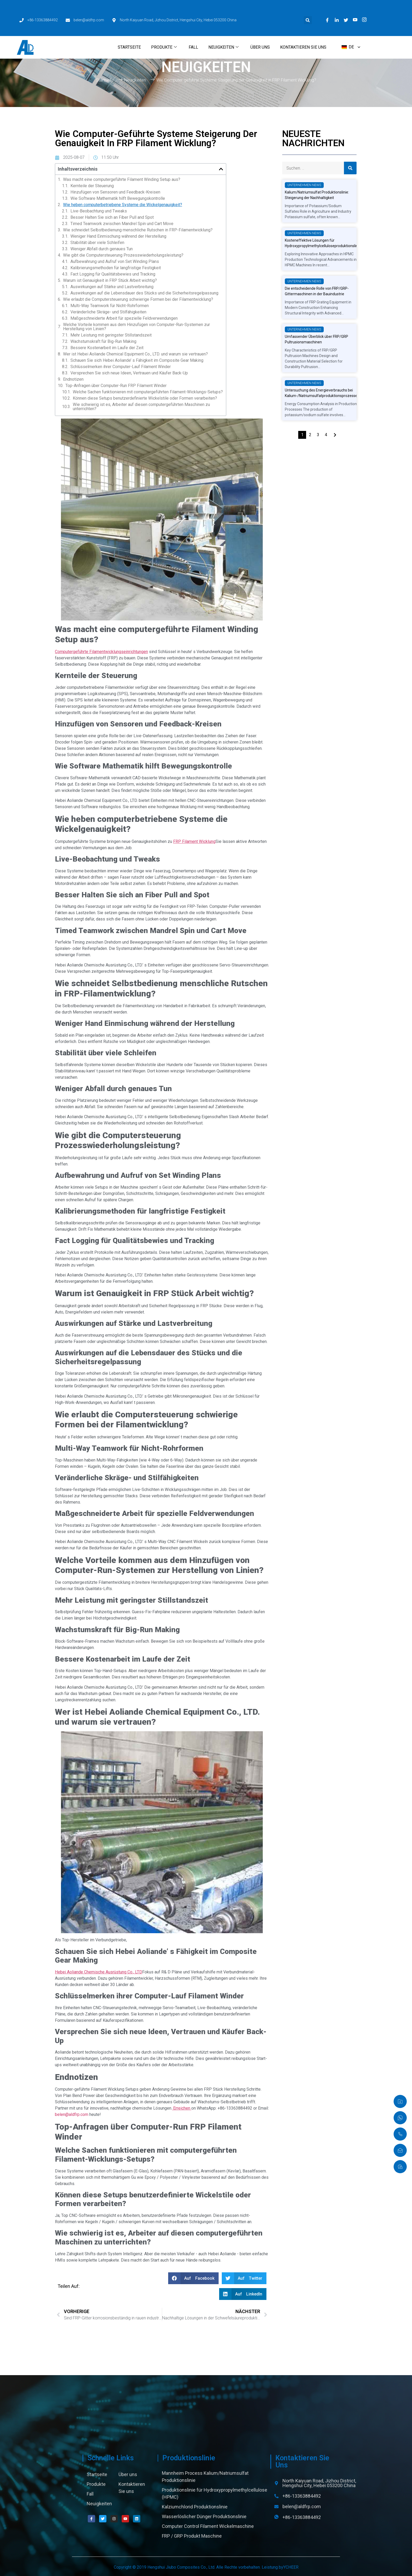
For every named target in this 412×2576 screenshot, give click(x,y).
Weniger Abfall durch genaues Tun (101, 249)
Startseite (129, 24)
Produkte (164, 24)
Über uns (260, 24)
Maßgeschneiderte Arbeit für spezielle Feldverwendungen (124, 318)
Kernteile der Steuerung (92, 186)
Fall (193, 24)
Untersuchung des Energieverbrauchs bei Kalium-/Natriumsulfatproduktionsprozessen (322, 393)
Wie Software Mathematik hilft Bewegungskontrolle (117, 198)
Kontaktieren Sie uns (303, 24)
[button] (308, 7)
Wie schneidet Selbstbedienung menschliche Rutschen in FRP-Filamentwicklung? (138, 230)
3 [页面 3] (318, 434)
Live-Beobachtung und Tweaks (98, 211)
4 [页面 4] (326, 434)
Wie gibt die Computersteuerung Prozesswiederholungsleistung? (123, 255)
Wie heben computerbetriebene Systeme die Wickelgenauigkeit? (122, 205)
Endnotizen (73, 379)
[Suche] (350, 168)
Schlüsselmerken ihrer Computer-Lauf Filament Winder (120, 367)
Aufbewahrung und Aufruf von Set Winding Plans (114, 261)
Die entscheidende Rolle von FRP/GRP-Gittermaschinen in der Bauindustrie (317, 291)
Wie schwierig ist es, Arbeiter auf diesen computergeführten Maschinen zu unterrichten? (141, 407)
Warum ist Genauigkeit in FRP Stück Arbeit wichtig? (110, 280)
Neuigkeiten (223, 24)
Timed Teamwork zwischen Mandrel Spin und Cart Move (121, 224)
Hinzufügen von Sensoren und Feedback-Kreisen (115, 192)
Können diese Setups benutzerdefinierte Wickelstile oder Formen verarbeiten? (145, 398)
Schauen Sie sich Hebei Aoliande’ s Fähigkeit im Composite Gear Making (136, 360)
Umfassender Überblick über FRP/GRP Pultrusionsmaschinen (316, 339)
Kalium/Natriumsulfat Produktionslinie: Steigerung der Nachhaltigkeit (317, 195)
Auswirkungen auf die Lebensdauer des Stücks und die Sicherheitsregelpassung (144, 293)
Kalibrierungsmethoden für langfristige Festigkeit (115, 268)
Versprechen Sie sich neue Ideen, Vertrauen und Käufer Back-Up (129, 373)
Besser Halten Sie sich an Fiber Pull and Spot (112, 217)
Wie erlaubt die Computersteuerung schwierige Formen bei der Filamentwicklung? (138, 299)
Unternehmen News (304, 185)
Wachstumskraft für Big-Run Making (103, 341)
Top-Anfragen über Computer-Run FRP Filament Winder (116, 386)
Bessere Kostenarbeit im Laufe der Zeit (106, 348)
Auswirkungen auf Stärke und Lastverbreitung (111, 287)
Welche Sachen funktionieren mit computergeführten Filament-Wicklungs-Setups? (148, 392)
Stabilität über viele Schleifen (97, 243)
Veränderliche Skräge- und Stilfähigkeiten (108, 312)
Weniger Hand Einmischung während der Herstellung (118, 236)
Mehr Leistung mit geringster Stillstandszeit (111, 335)
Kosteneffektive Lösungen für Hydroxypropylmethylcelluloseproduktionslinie (323, 243)
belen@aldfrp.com (71, 2114)
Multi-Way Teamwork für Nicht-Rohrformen (109, 306)
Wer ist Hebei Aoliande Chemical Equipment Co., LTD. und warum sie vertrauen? (135, 354)
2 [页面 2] (310, 434)
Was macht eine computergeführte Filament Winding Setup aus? (121, 179)
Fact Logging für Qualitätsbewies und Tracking (112, 274)
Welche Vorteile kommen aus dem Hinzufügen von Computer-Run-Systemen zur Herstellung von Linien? (136, 327)
